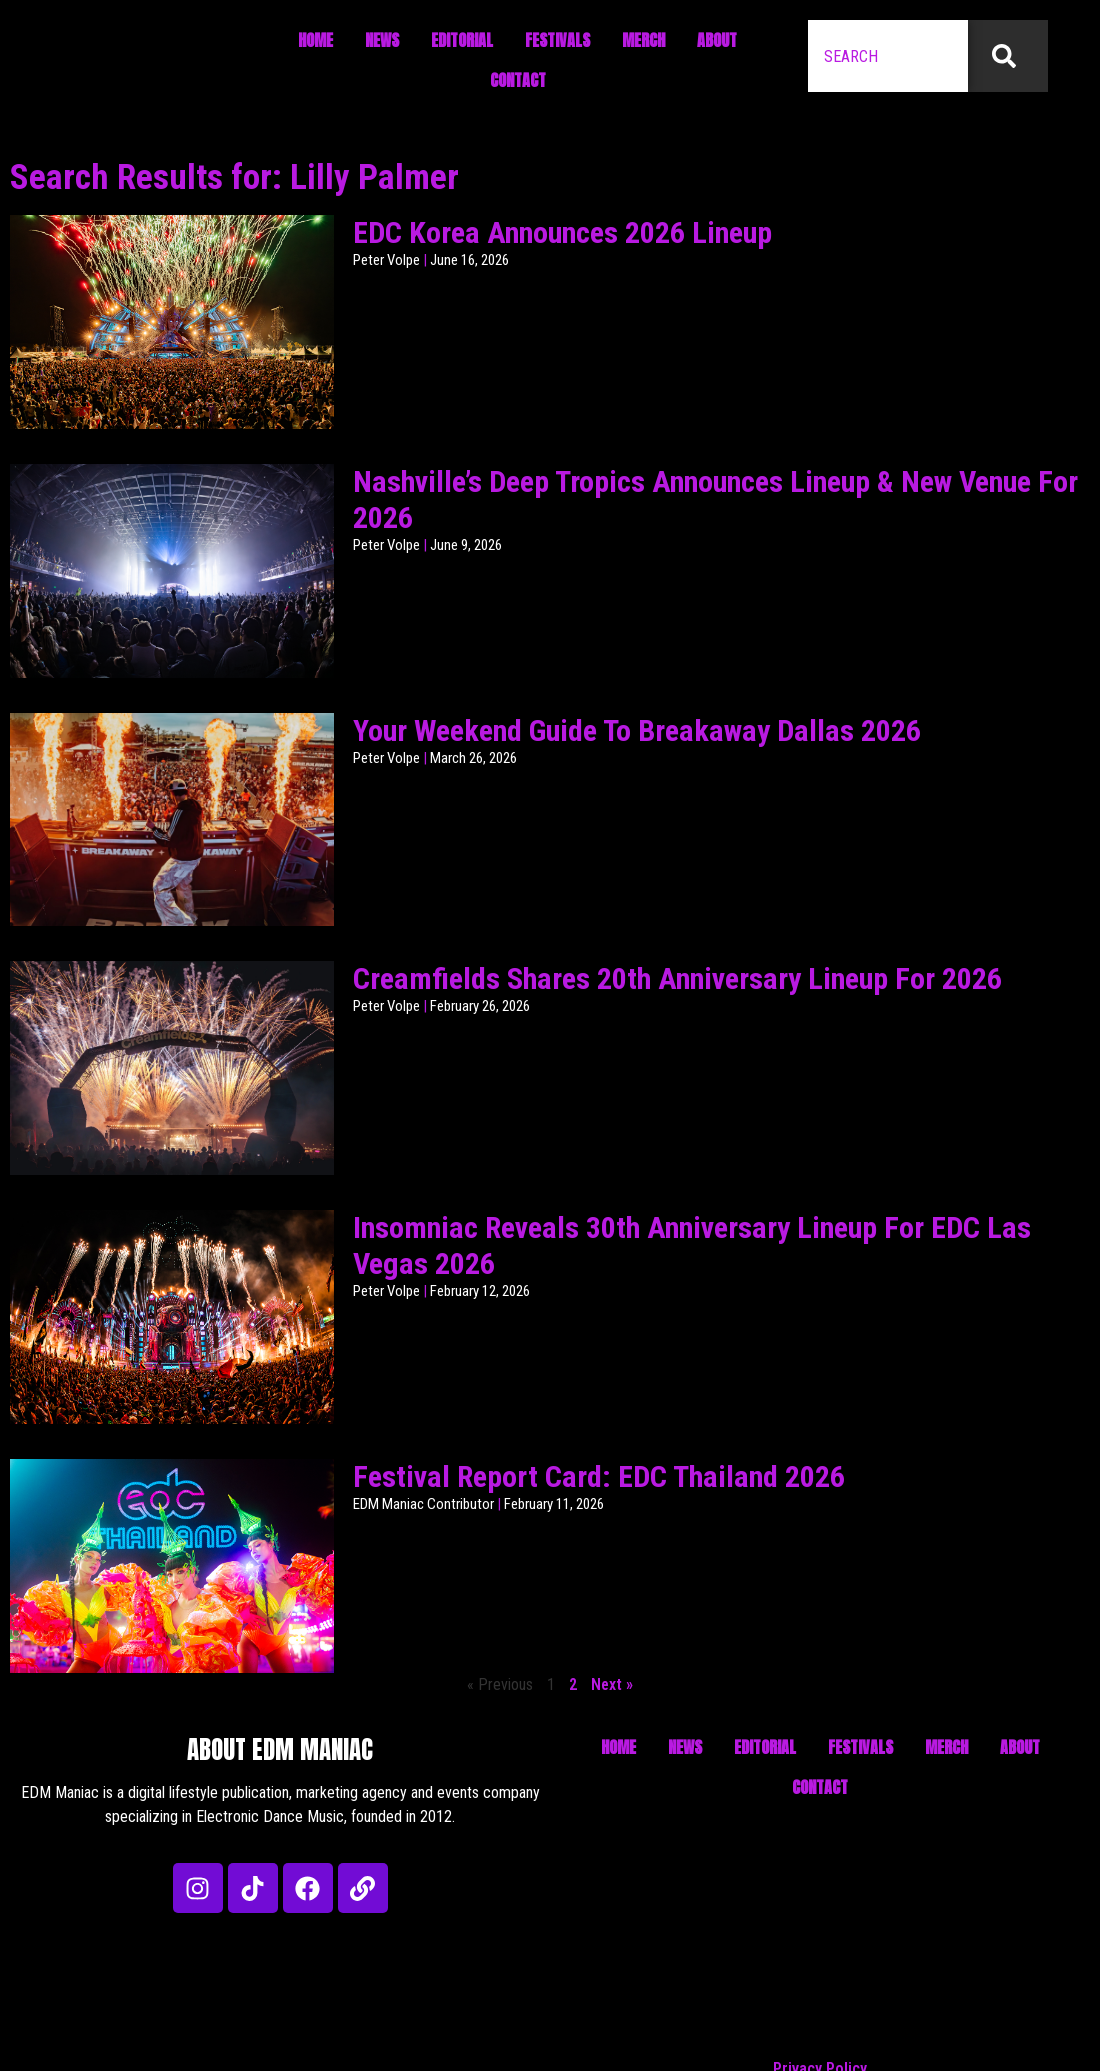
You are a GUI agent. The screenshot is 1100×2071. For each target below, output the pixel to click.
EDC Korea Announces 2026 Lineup (562, 232)
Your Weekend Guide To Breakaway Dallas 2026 (637, 730)
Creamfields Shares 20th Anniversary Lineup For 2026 (677, 978)
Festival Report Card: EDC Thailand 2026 (599, 1476)
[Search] (1008, 56)
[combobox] (888, 56)
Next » (612, 1684)
